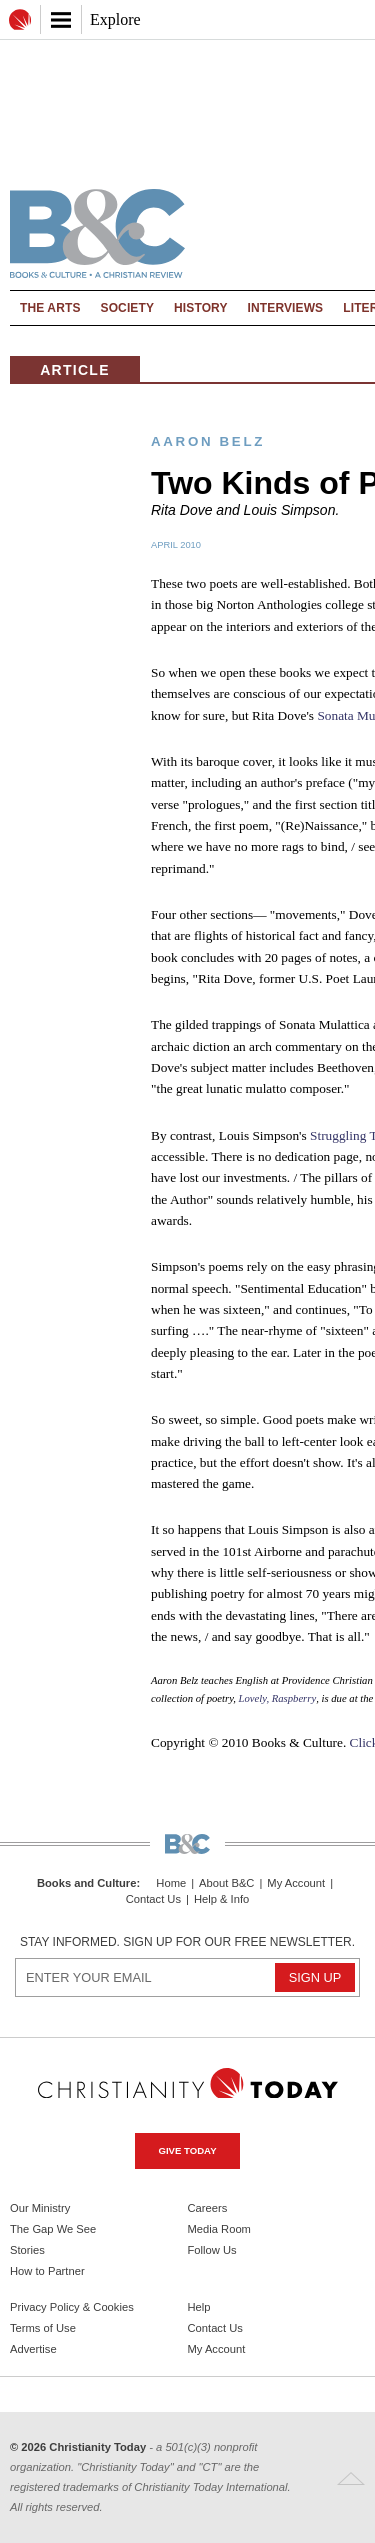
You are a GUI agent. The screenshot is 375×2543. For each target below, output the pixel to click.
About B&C (226, 1883)
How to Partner (47, 2271)
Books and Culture (86, 1883)
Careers (208, 2208)
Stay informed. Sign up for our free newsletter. (187, 1942)
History (201, 308)
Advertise (33, 2349)
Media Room (219, 2229)
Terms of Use (43, 2328)
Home (171, 1883)
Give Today (187, 2150)
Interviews (286, 308)
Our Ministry (40, 2208)
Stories (27, 2250)
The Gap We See (53, 2229)
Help (199, 2307)
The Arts (50, 308)
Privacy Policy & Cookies (72, 2307)
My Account (296, 1883)
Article (74, 370)
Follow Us (212, 2250)
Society (128, 308)
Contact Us (153, 1899)
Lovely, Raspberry (278, 1698)
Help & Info (221, 1899)
